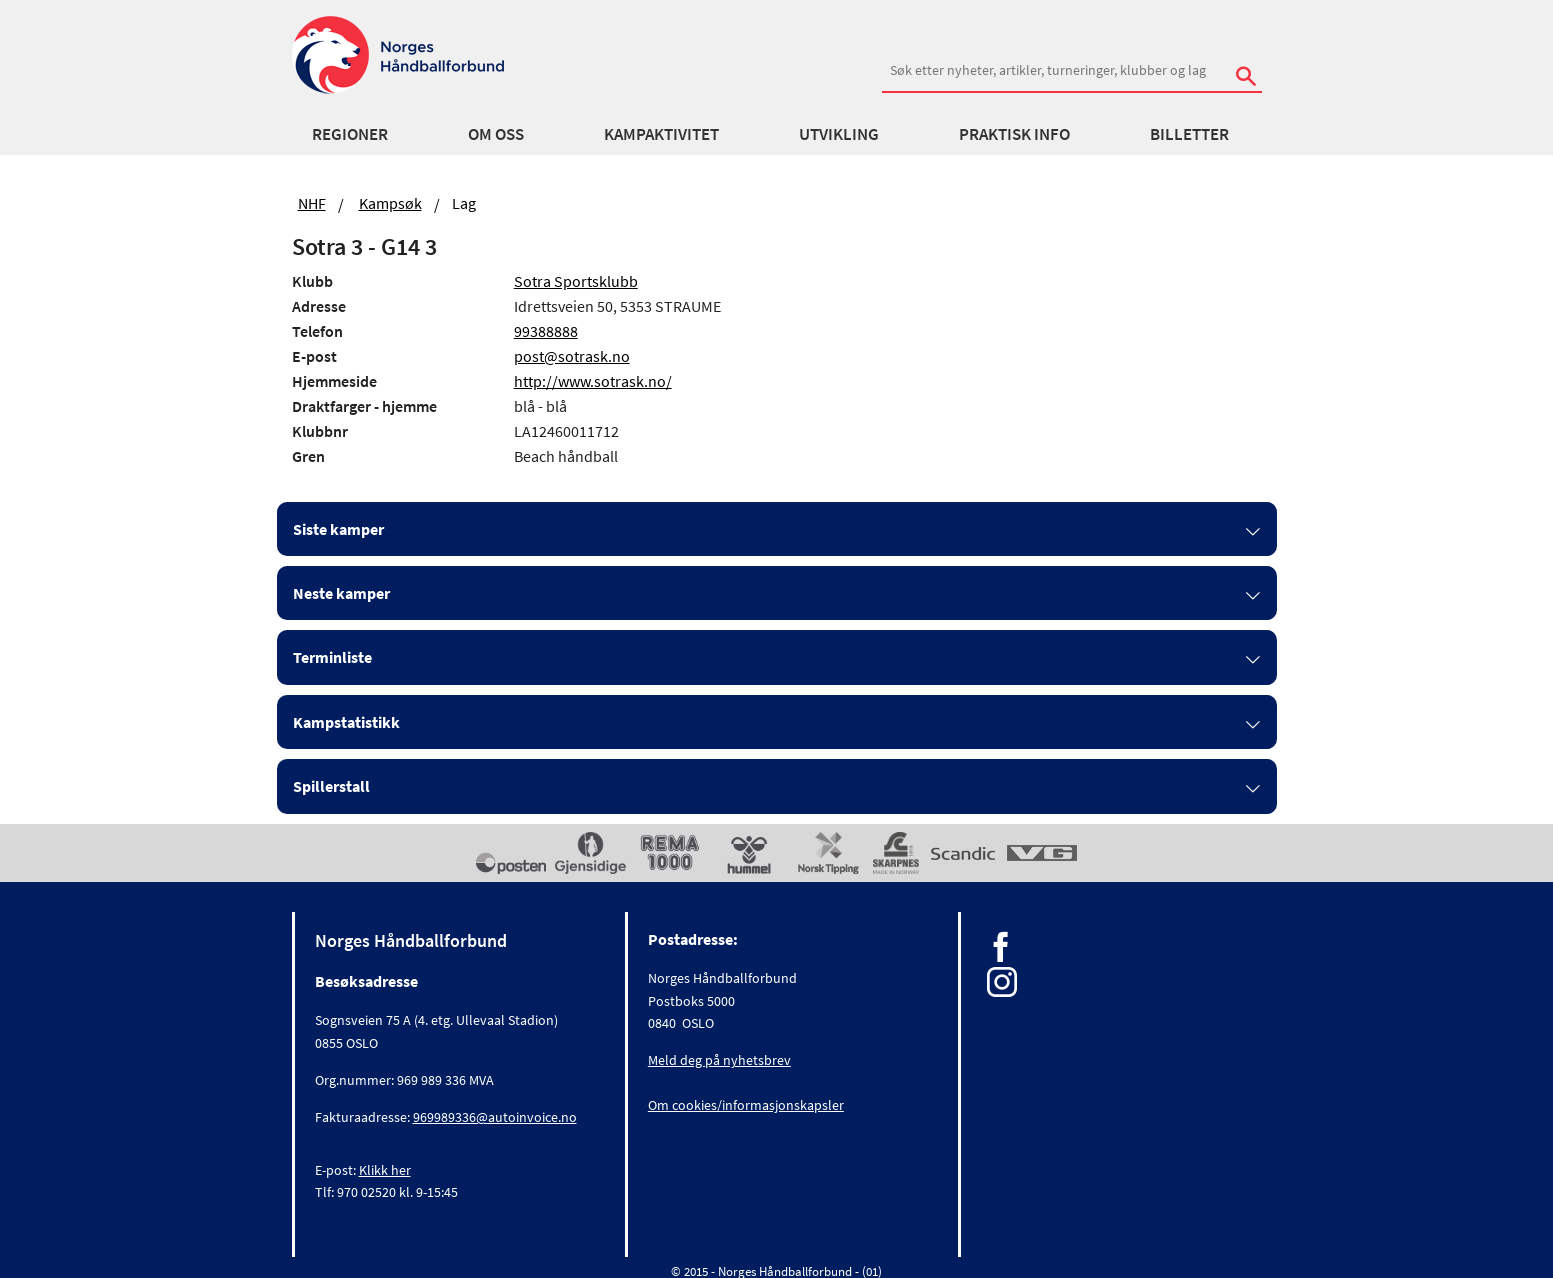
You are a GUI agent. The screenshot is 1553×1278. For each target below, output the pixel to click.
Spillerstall (331, 786)
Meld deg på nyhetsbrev (719, 1060)
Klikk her (385, 1170)
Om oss (496, 134)
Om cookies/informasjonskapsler (746, 1105)
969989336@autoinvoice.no (495, 1117)
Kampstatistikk (346, 722)
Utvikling (839, 134)
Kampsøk (390, 203)
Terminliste (332, 657)
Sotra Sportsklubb (576, 281)
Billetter (1189, 134)
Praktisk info (1014, 134)
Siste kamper (338, 529)
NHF (312, 203)
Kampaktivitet (661, 134)
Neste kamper (341, 593)
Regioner (350, 134)
